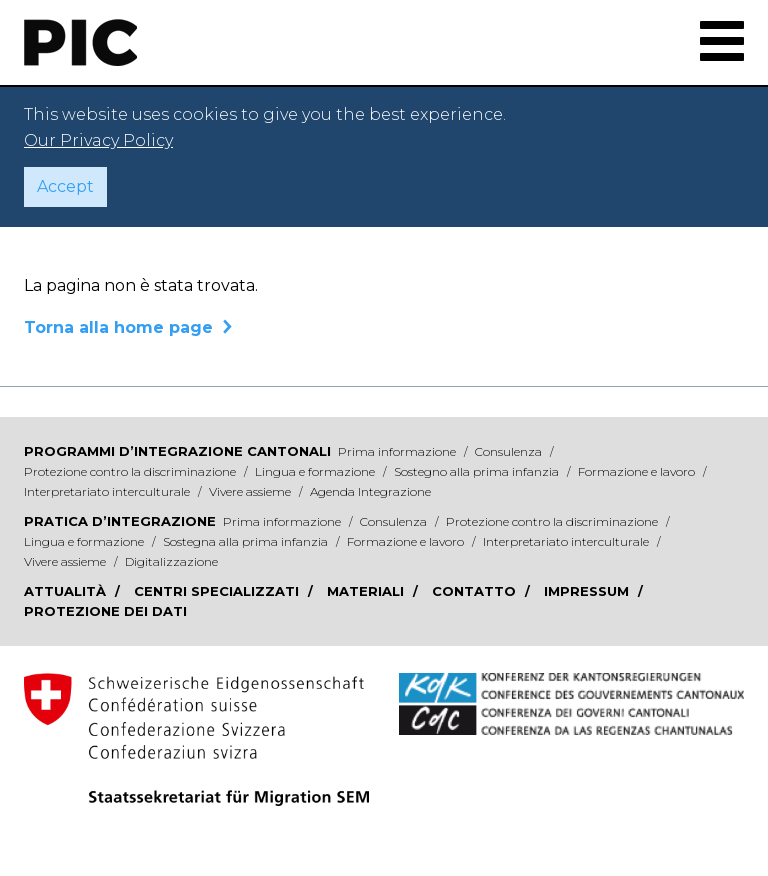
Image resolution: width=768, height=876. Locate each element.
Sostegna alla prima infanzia (247, 541)
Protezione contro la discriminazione (131, 471)
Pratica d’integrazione (120, 521)
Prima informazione (398, 451)
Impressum (588, 591)
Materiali (367, 591)
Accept (65, 186)
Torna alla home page (118, 327)
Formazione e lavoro (638, 471)
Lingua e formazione (316, 471)
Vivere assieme (251, 491)
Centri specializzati (218, 591)
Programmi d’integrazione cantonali (177, 451)
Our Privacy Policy (98, 140)
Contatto (476, 591)
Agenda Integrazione (370, 491)
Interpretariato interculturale (108, 491)
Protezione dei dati (105, 611)
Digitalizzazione (171, 561)
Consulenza (510, 451)
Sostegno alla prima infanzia (478, 471)
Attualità (67, 591)
